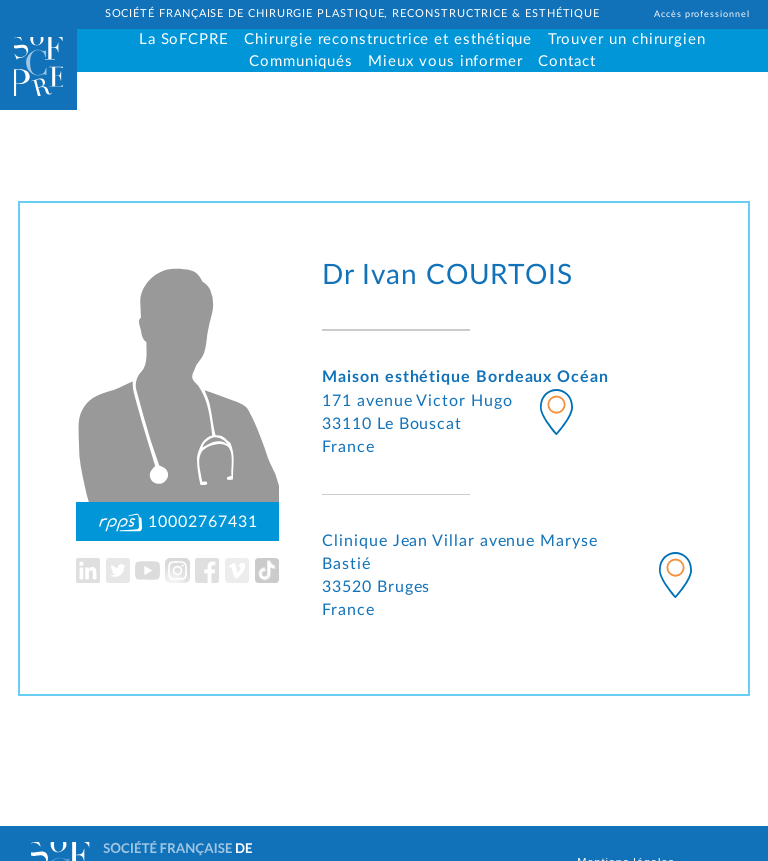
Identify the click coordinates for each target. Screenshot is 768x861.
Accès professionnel (702, 14)
